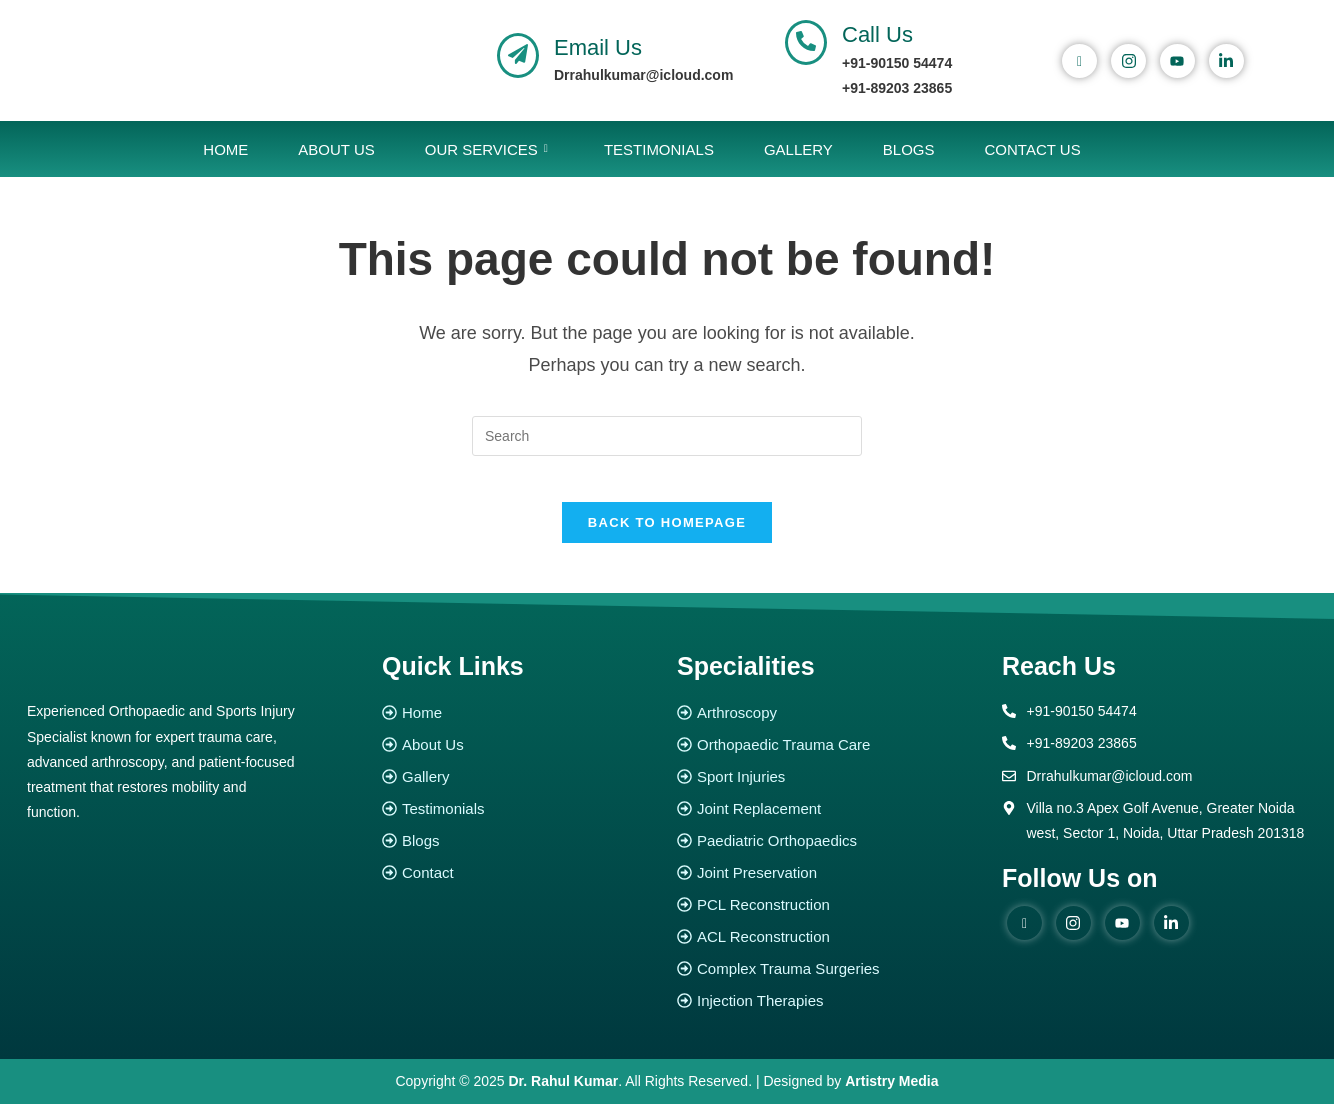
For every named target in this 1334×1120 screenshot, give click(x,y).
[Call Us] (806, 42)
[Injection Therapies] (829, 1015)
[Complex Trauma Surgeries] (829, 983)
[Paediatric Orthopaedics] (829, 855)
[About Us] (519, 759)
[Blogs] (519, 855)
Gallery (798, 149)
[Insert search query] (667, 436)
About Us (336, 149)
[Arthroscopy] (829, 727)
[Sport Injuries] (829, 791)
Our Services (486, 149)
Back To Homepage (667, 537)
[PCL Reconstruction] (829, 919)
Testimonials (659, 149)
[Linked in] (1171, 938)
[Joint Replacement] (829, 823)
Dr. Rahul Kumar (564, 1096)
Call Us (877, 34)
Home (225, 149)
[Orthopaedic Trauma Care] (829, 759)
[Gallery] (519, 791)
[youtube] (1177, 61)
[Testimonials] (519, 823)
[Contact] (519, 887)
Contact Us (1033, 149)
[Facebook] (1079, 61)
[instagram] (1128, 61)
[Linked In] (1226, 61)
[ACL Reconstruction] (829, 951)
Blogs (909, 149)
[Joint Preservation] (829, 887)
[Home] (519, 727)
